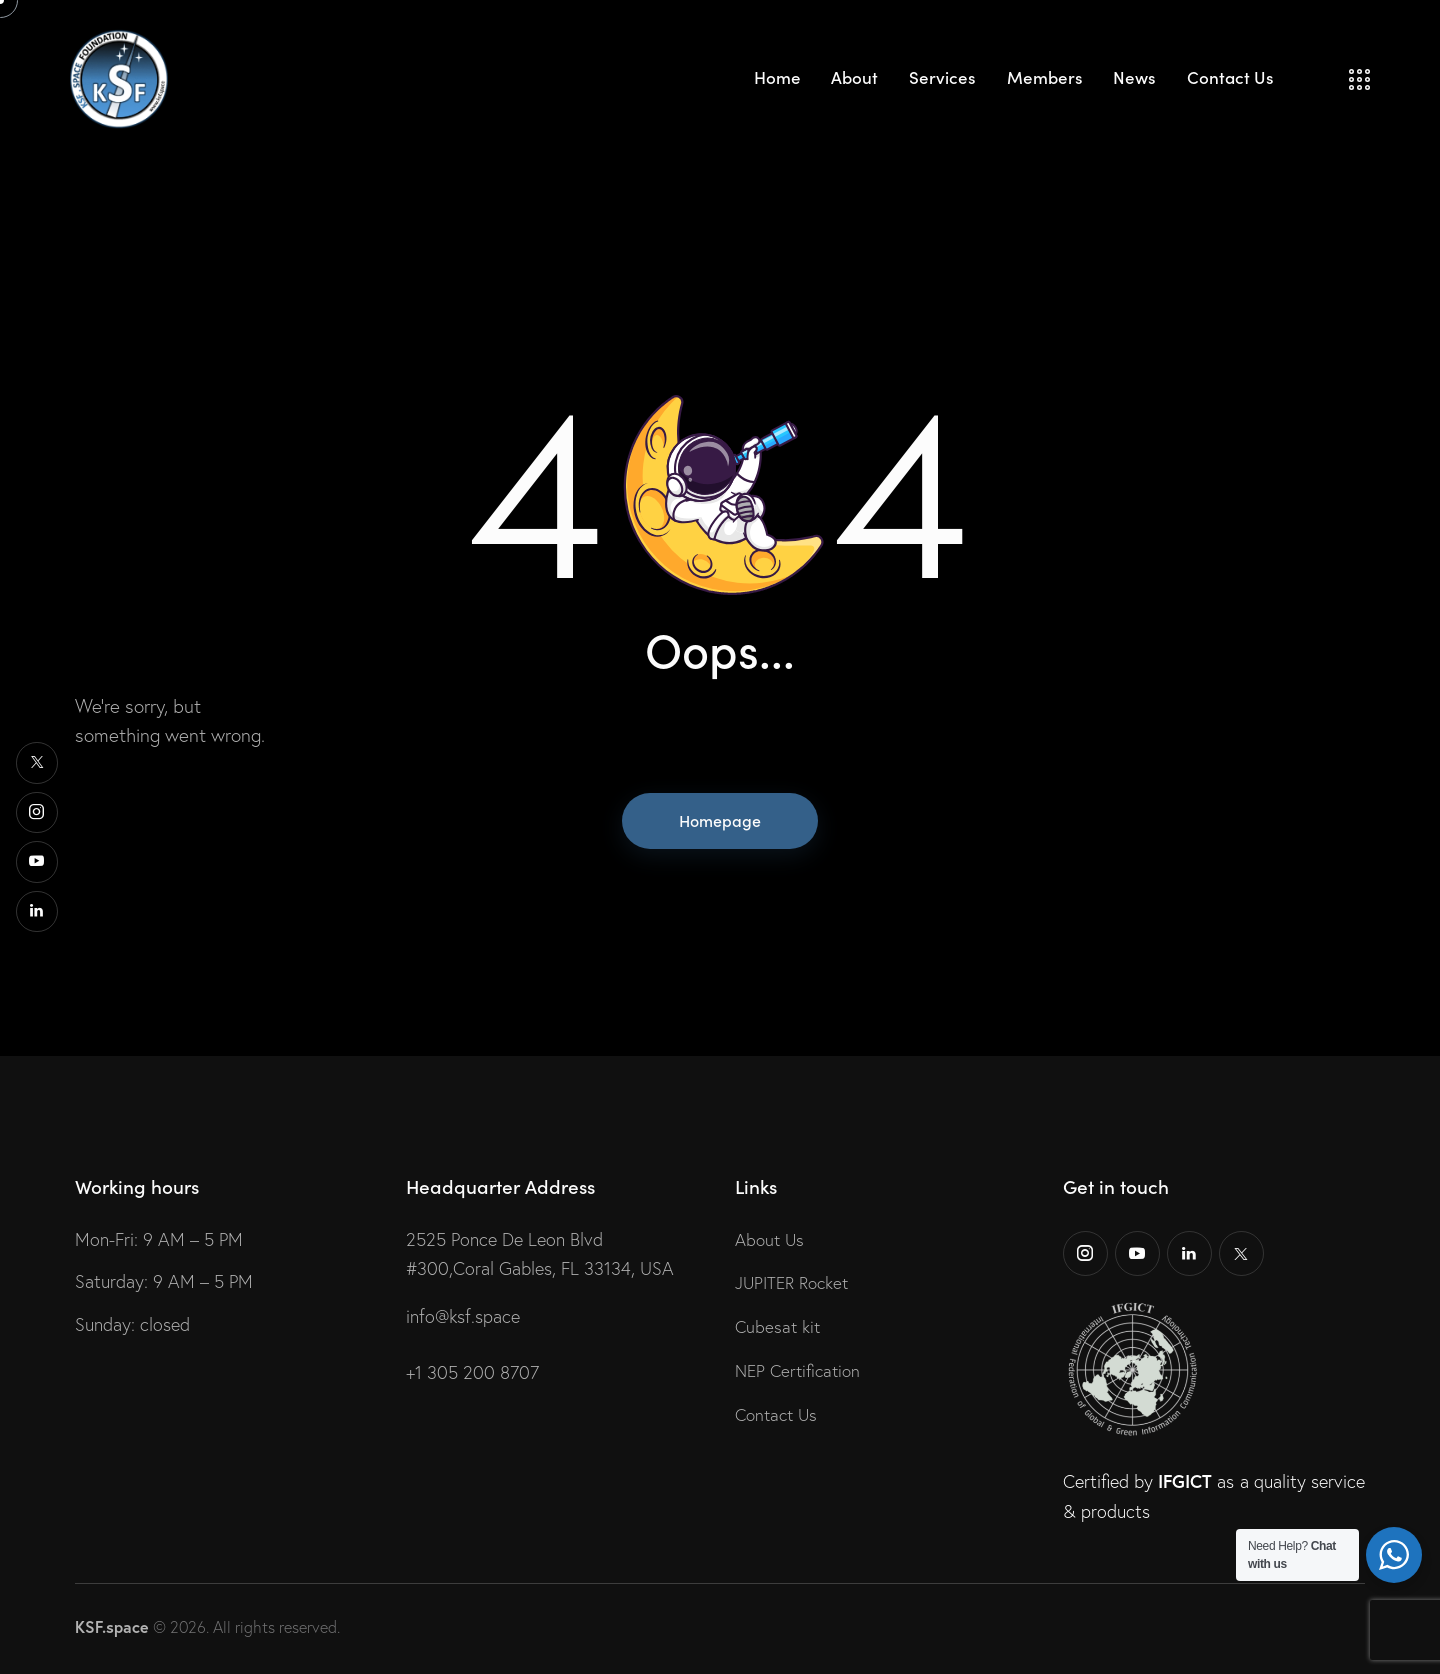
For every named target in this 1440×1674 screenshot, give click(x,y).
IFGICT (1185, 1481)
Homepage (720, 820)
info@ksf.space (463, 1316)
